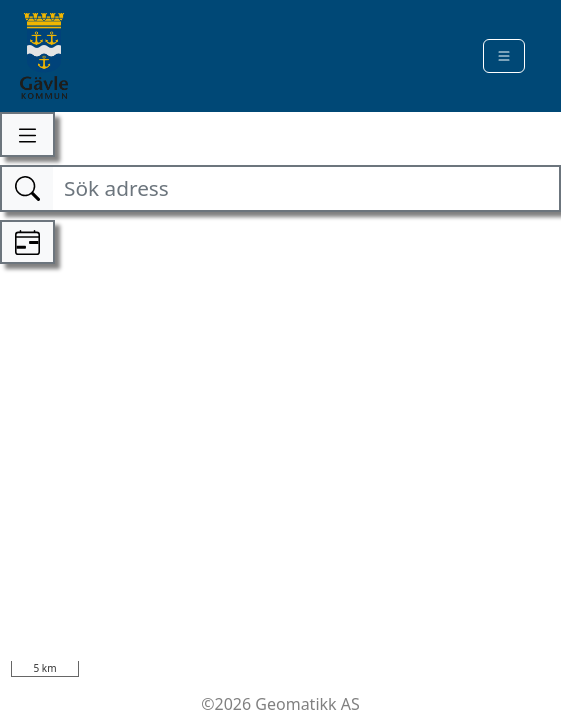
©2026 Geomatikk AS (280, 704)
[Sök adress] (305, 188)
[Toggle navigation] (504, 56)
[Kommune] (44, 56)
